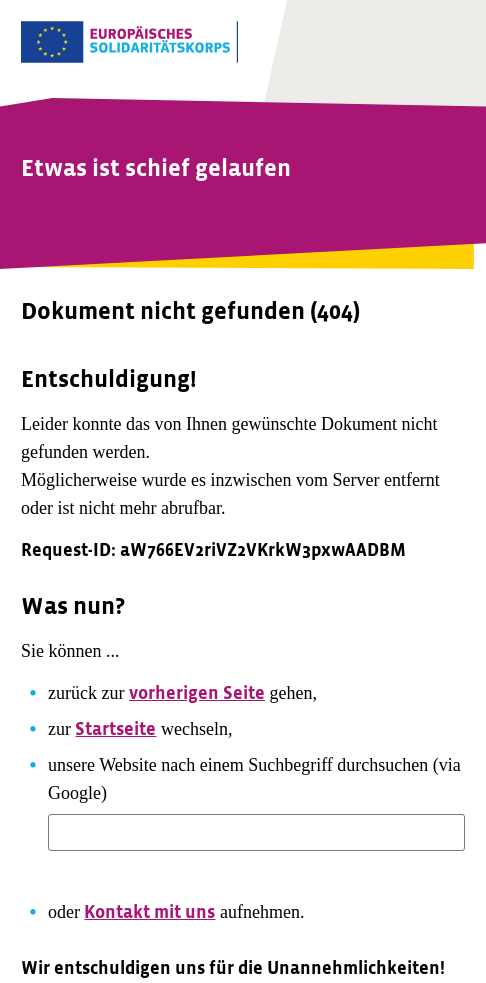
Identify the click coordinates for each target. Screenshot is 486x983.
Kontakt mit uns (149, 912)
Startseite (115, 729)
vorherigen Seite (197, 693)
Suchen (92, 874)
